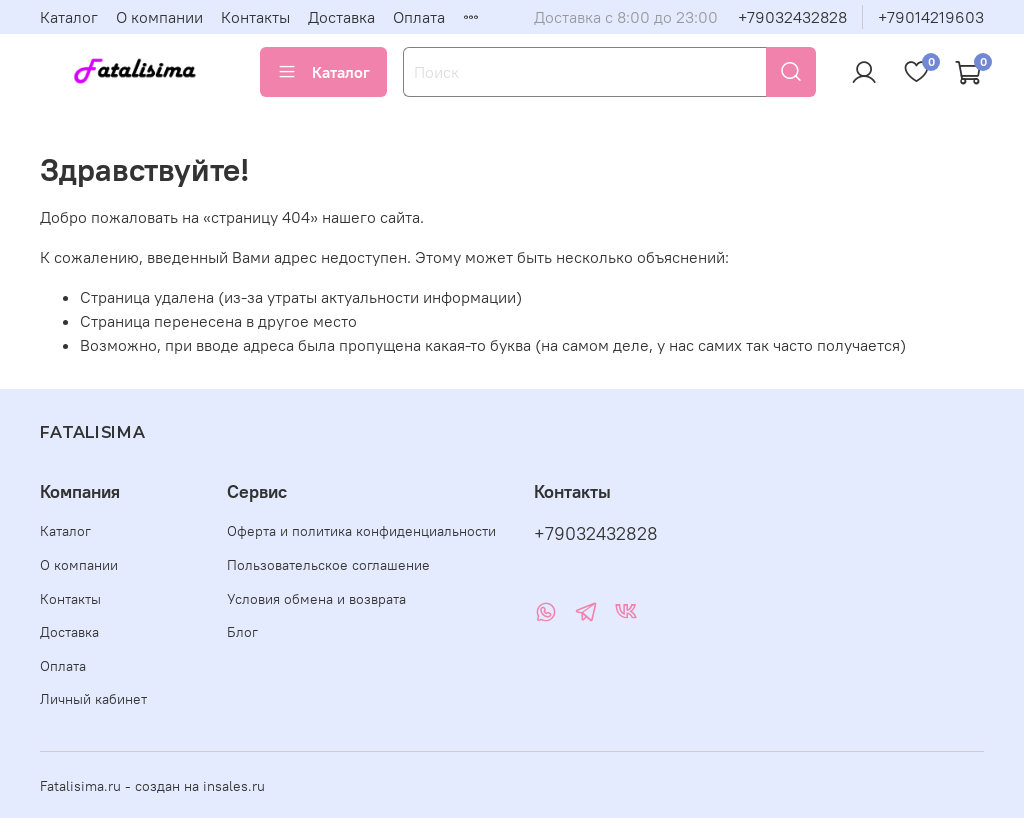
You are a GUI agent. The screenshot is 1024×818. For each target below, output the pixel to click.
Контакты (255, 17)
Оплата (419, 17)
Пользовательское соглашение (328, 565)
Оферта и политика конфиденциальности (361, 531)
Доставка (341, 17)
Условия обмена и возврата (316, 599)
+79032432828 (792, 17)
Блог (242, 632)
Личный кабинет (93, 699)
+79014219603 (931, 17)
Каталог (69, 17)
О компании (159, 17)
